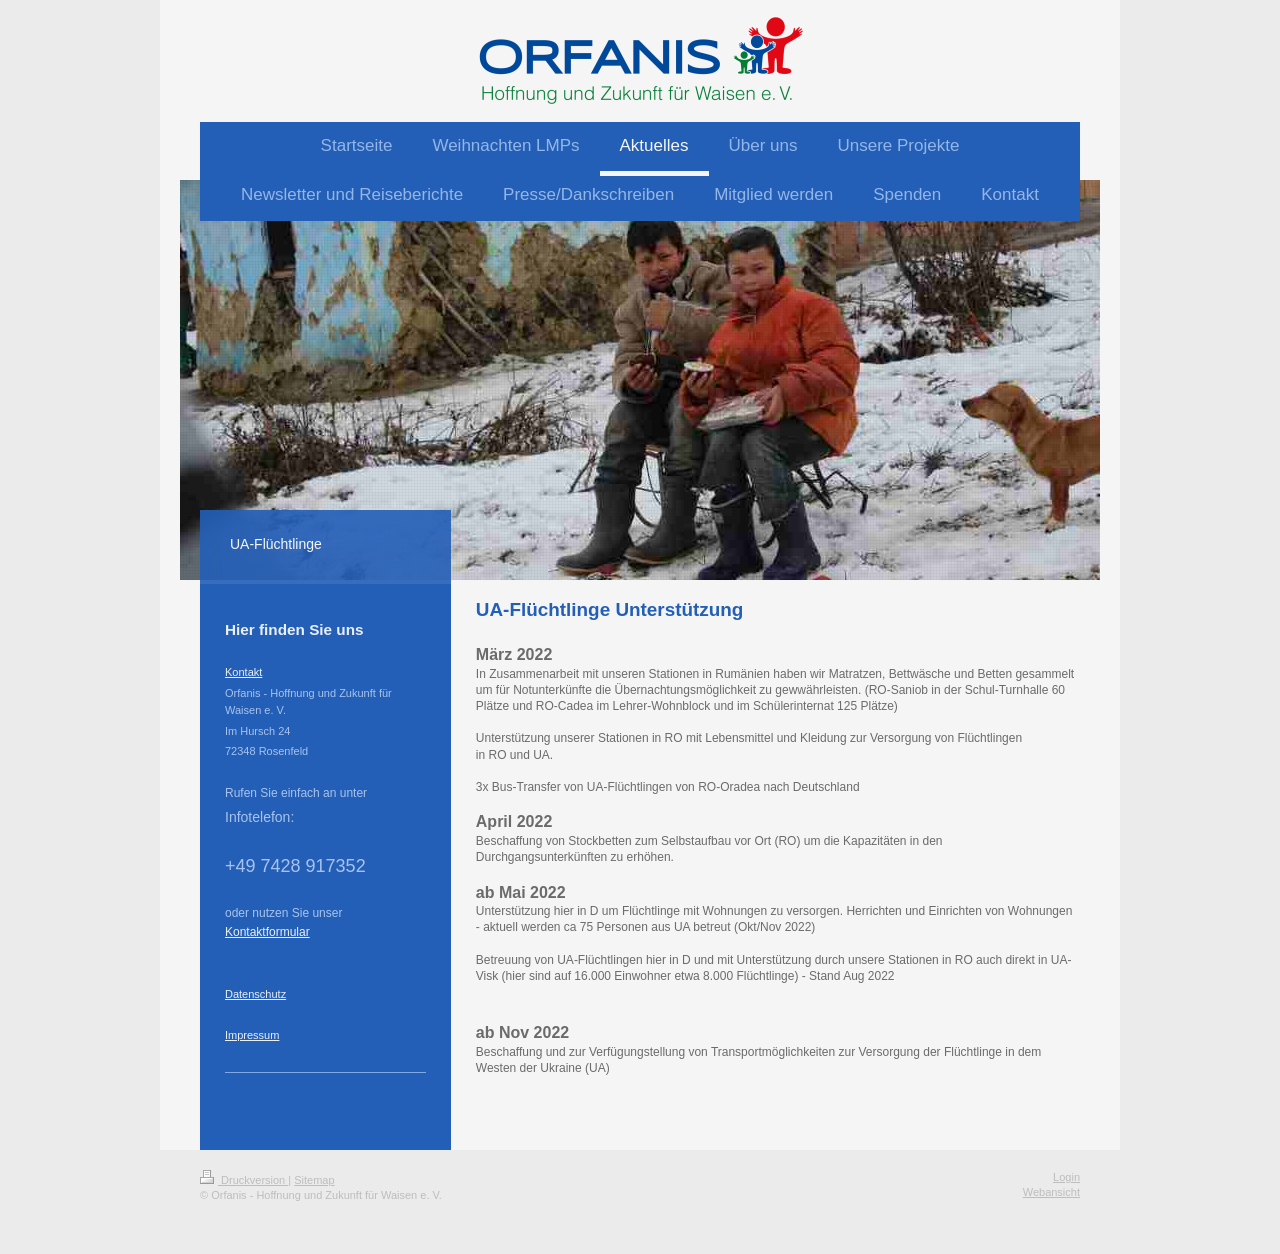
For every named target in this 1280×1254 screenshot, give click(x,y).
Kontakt (243, 672)
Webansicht (1051, 1192)
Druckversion (244, 1180)
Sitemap (314, 1180)
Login (1066, 1177)
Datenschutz (255, 994)
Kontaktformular (267, 932)
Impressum (252, 1035)
